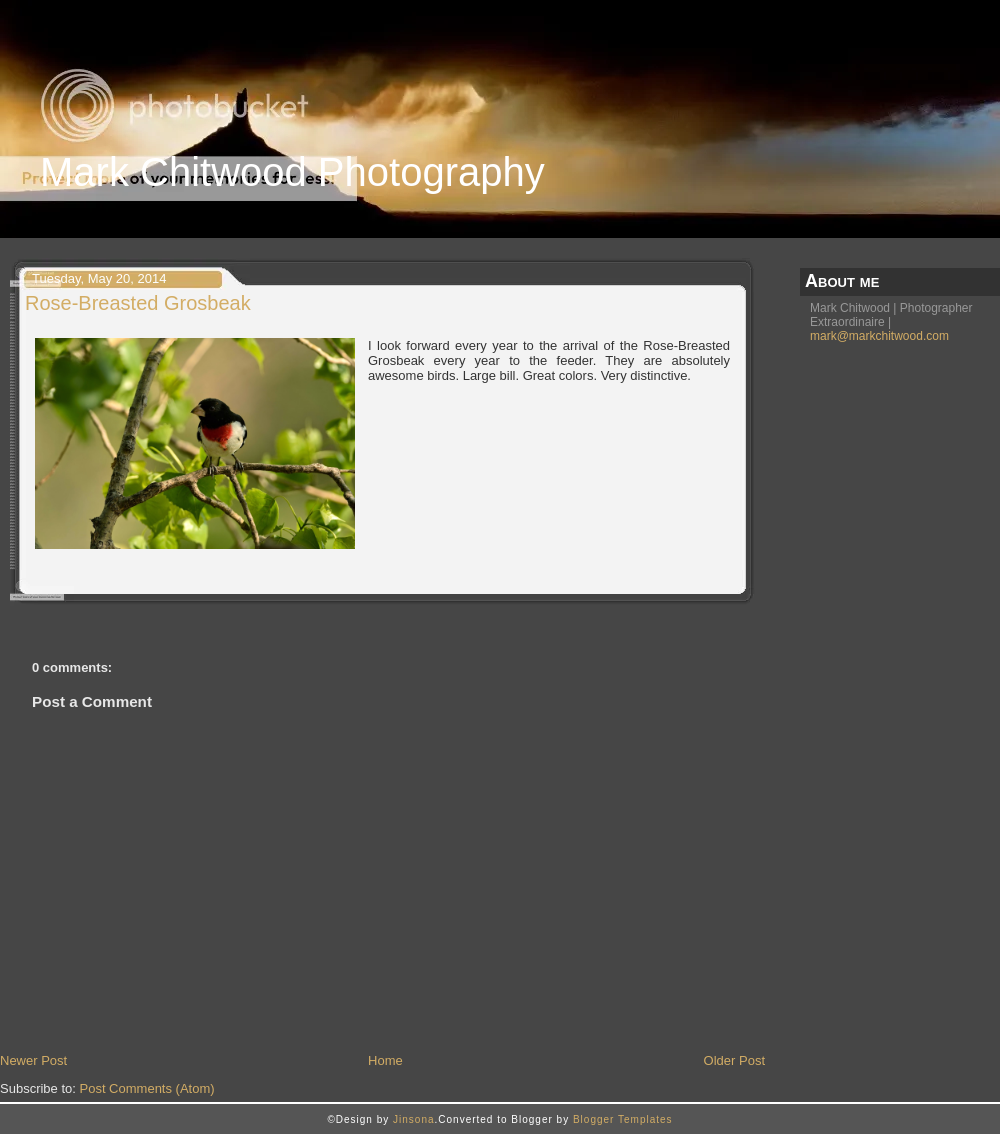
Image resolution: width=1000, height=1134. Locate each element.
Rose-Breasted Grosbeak (138, 303)
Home (385, 1060)
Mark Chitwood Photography (292, 172)
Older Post (734, 1060)
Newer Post (33, 1060)
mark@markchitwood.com (879, 336)
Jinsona (413, 1119)
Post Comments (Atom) (147, 1088)
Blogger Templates (623, 1119)
